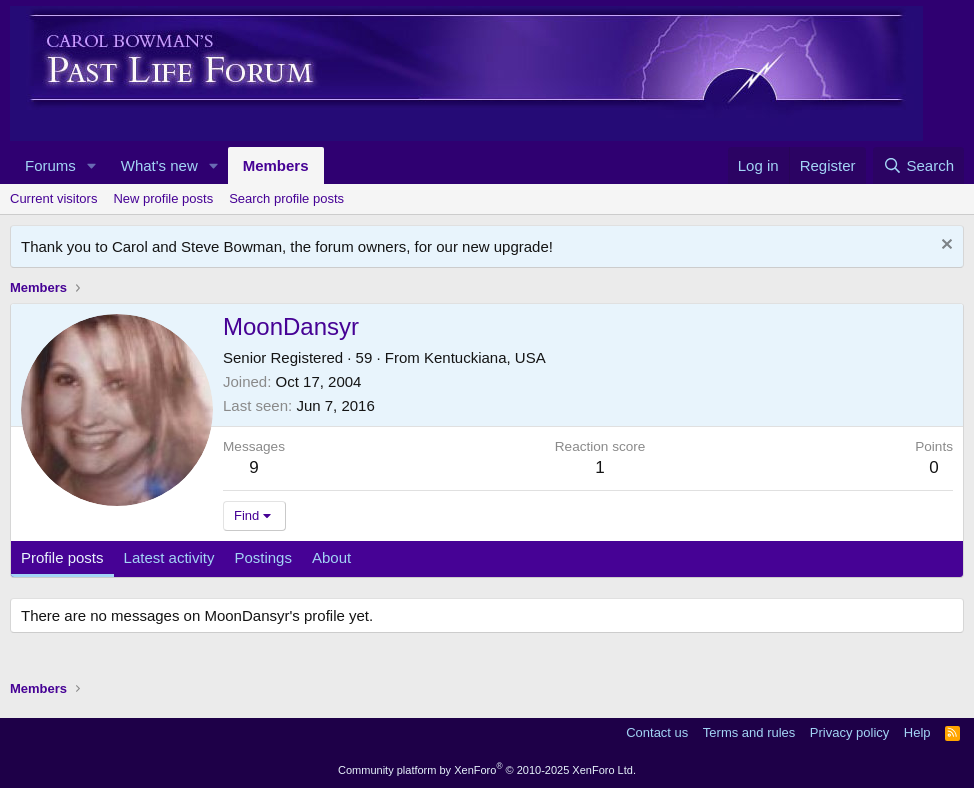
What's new (159, 165)
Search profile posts (286, 198)
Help (917, 732)
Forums (50, 165)
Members (276, 165)
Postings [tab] (263, 557)
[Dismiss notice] (944, 246)
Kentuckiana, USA (485, 357)
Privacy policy (849, 732)
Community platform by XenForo (487, 770)
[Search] (918, 165)
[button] (92, 165)
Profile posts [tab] (62, 557)
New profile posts (163, 198)
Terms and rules (749, 732)
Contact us (657, 732)
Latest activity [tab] (169, 557)
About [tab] (331, 557)
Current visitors (53, 198)
